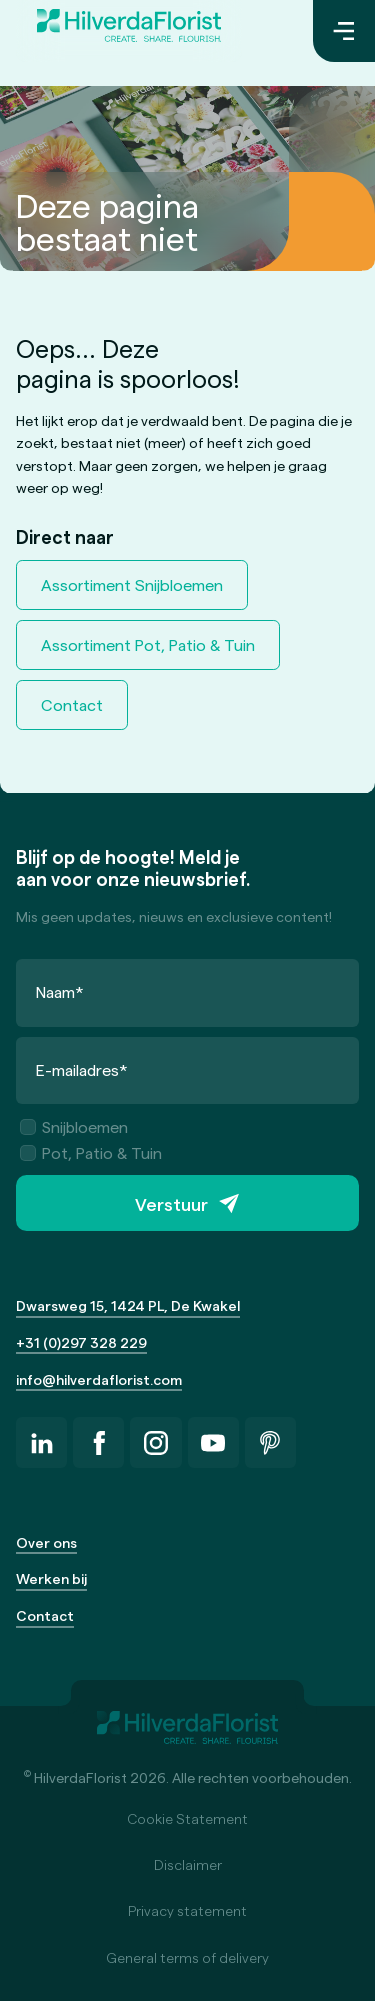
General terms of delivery (187, 1957)
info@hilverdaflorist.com (99, 1379)
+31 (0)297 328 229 (81, 1342)
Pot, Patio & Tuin (91, 1152)
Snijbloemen (74, 1126)
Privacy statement (187, 1910)
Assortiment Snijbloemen (132, 584)
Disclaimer (188, 1864)
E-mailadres (82, 1069)
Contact (72, 704)
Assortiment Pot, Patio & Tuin (148, 644)
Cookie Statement (187, 1818)
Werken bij (51, 1578)
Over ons (46, 1542)
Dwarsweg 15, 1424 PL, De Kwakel (128, 1305)
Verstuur (171, 1203)
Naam (60, 991)
